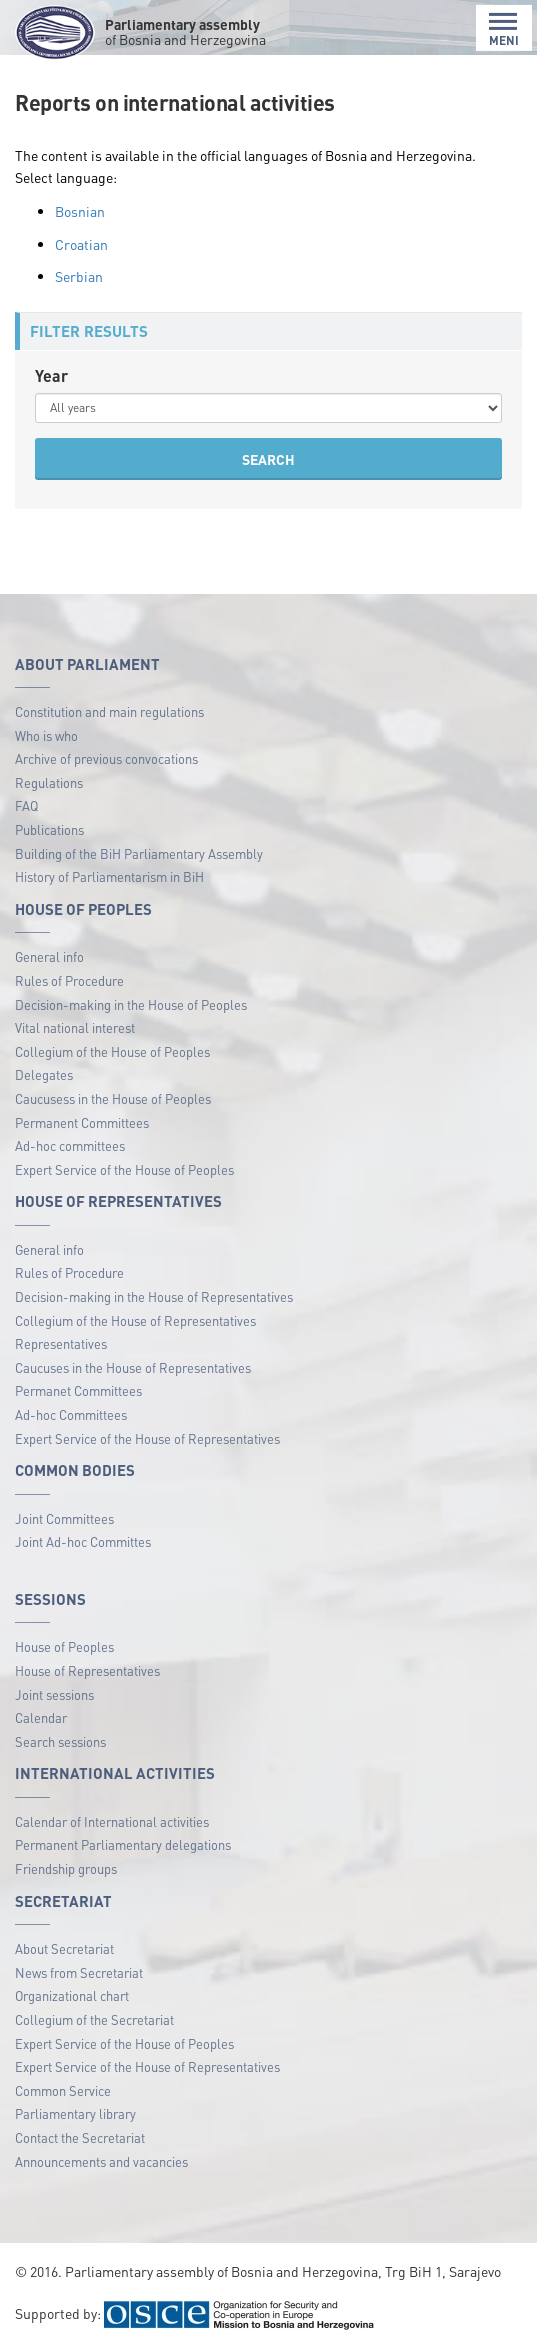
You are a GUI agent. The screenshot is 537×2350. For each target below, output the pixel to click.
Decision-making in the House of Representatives (154, 1296)
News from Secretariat (79, 1972)
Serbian (79, 276)
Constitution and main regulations (109, 711)
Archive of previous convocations (106, 758)
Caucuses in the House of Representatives (133, 1367)
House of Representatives (87, 1670)
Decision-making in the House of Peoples (131, 1004)
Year (51, 375)
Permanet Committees (78, 1390)
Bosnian (80, 211)
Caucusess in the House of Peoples (113, 1098)
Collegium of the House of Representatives (135, 1320)
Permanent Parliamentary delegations (123, 1844)
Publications (49, 829)
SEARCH (268, 459)
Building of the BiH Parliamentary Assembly (139, 853)
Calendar (41, 1717)
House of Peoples (64, 1646)
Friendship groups (66, 1868)
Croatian (81, 244)
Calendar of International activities (112, 1821)
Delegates (44, 1074)
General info (49, 956)
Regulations (49, 782)
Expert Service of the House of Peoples (124, 1169)
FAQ (26, 805)
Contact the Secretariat (80, 2137)
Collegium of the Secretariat (94, 2019)
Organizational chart (72, 1995)
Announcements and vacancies (101, 2161)
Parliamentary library (75, 2113)
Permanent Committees (82, 1122)
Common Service (63, 2090)
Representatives (61, 1343)
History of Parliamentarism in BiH (109, 876)
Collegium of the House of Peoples (112, 1051)
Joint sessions (54, 1694)
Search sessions (60, 1741)
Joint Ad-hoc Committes (83, 1541)
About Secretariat (64, 1948)
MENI (504, 29)
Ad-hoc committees (70, 1145)
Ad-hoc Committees (71, 1414)
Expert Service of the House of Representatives (147, 1438)
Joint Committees (64, 1518)
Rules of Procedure (69, 980)
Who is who (46, 735)
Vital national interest (75, 1027)
